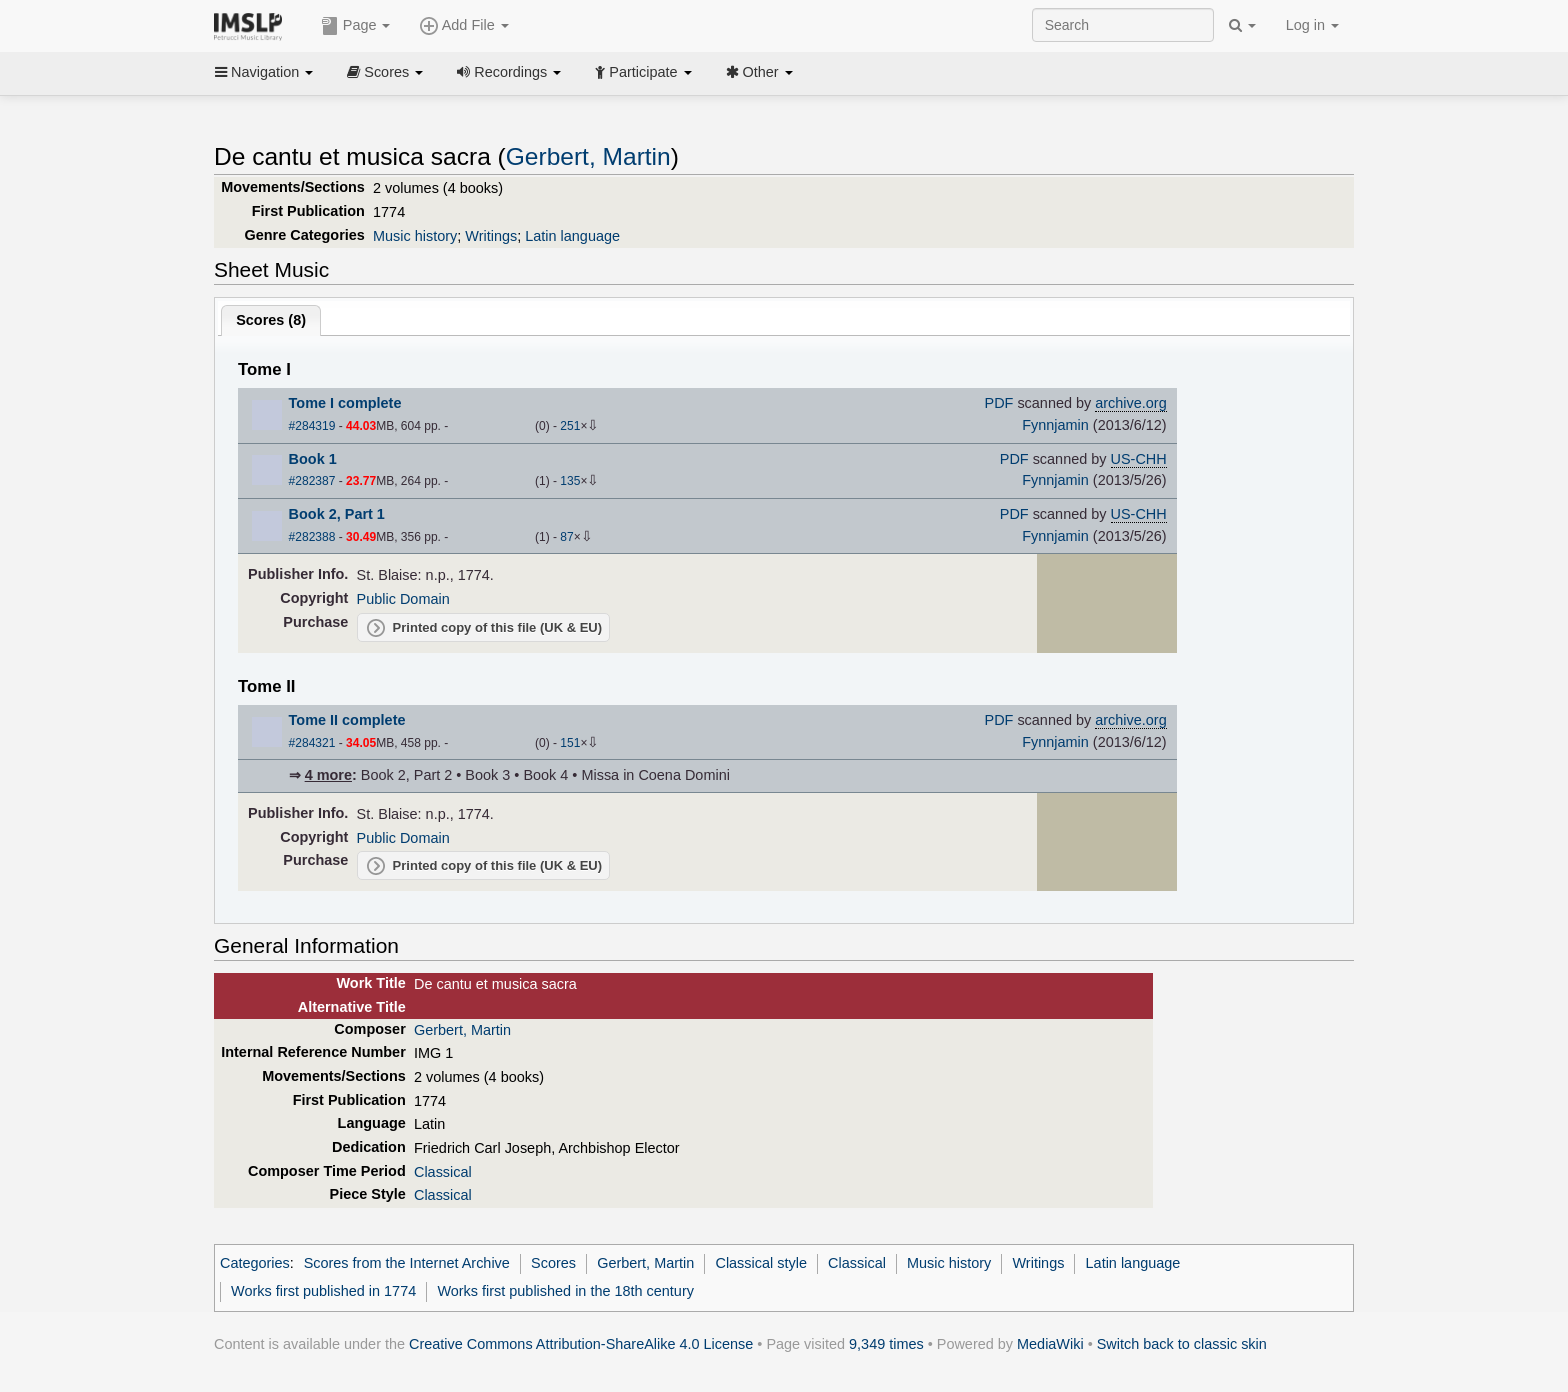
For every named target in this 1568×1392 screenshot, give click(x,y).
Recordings (509, 72)
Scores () (271, 320)
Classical (443, 1172)
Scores (385, 72)
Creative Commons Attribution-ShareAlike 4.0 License (581, 1344)
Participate (643, 72)
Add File (464, 26)
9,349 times (886, 1344)
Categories (255, 1263)
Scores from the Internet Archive (407, 1263)
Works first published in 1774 (323, 1291)
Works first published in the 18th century (565, 1291)
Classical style (760, 1263)
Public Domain (403, 599)
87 (566, 537)
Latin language (572, 236)
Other (759, 72)
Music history (415, 236)
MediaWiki (1050, 1344)
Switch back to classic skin (1182, 1344)
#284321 (312, 743)
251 (570, 426)
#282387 (312, 481)
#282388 (312, 537)
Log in (1312, 25)
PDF (999, 403)
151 (570, 743)
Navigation (264, 72)
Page (356, 26)
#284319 (312, 426)
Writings (491, 236)
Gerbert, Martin (588, 156)
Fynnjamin (1055, 425)
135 (570, 481)
